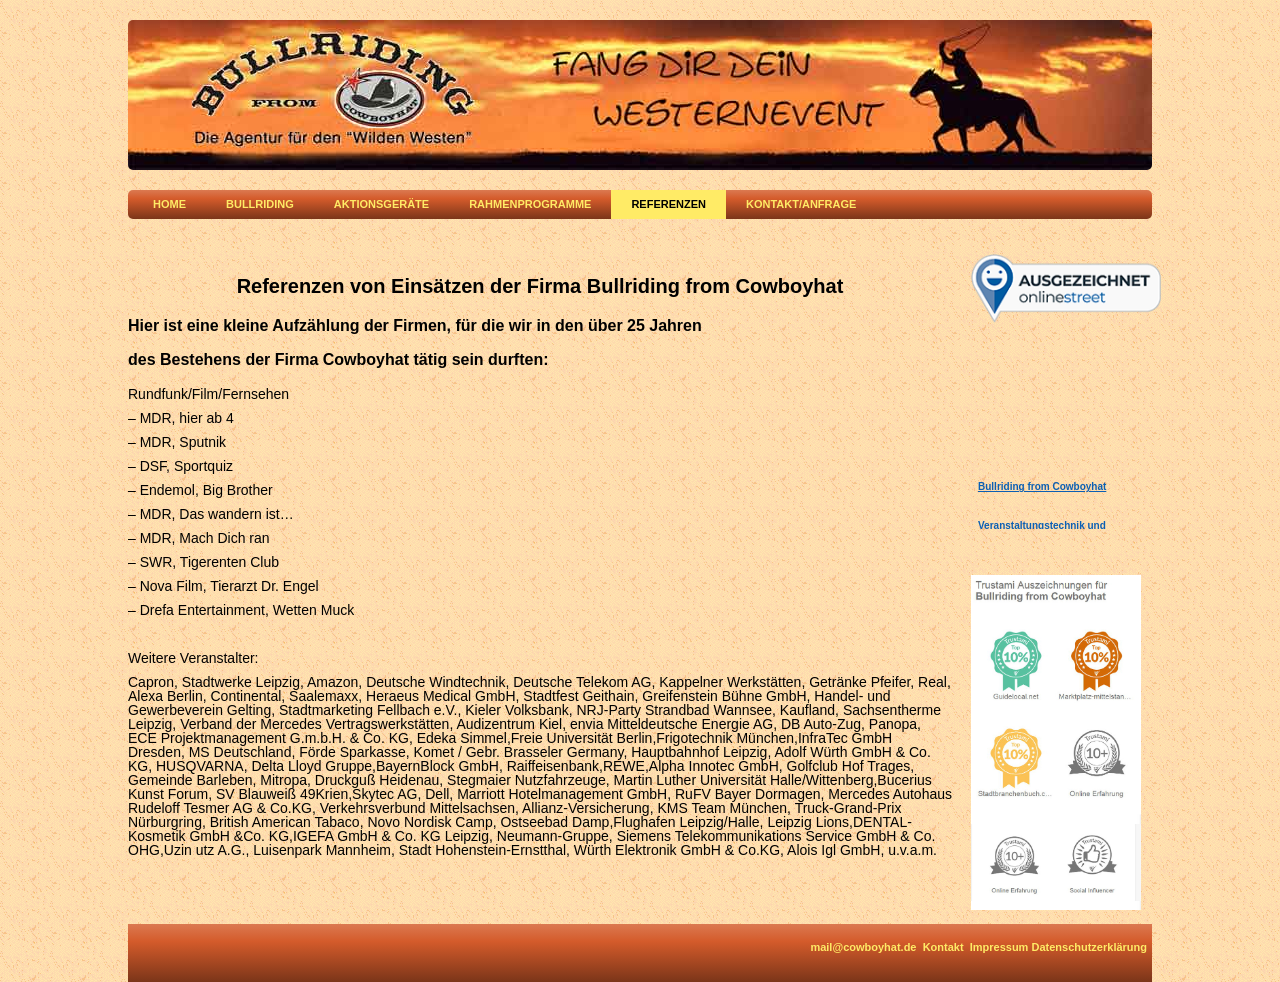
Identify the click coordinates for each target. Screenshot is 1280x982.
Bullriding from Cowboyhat (1042, 486)
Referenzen (668, 204)
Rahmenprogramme (530, 204)
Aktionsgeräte (381, 204)
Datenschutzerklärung (1089, 947)
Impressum (999, 947)
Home (169, 204)
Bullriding (260, 204)
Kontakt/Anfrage (801, 204)
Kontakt (943, 947)
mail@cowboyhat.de (863, 947)
